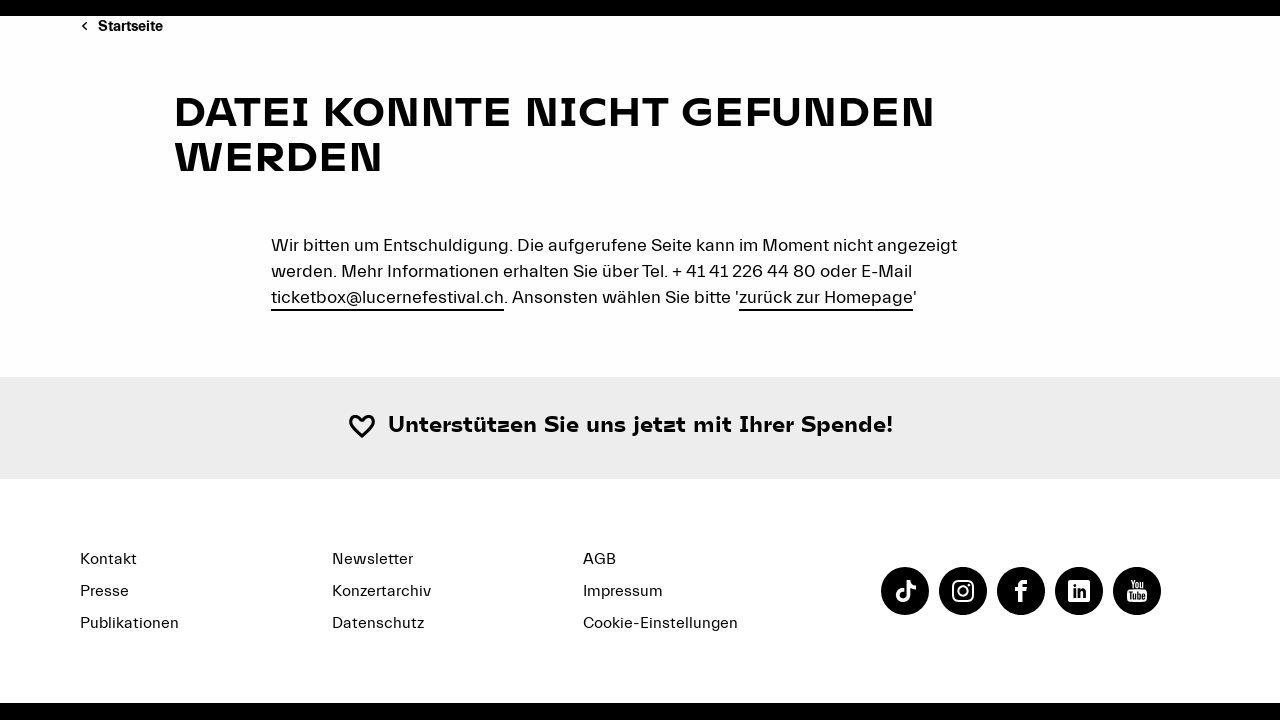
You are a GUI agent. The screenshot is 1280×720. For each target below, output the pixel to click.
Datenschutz (378, 623)
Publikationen (129, 623)
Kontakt (108, 559)
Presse (104, 591)
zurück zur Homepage (826, 297)
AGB (599, 559)
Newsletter (372, 559)
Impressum (623, 591)
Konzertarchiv (381, 591)
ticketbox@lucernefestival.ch (387, 297)
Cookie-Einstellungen (660, 623)
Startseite (130, 26)
